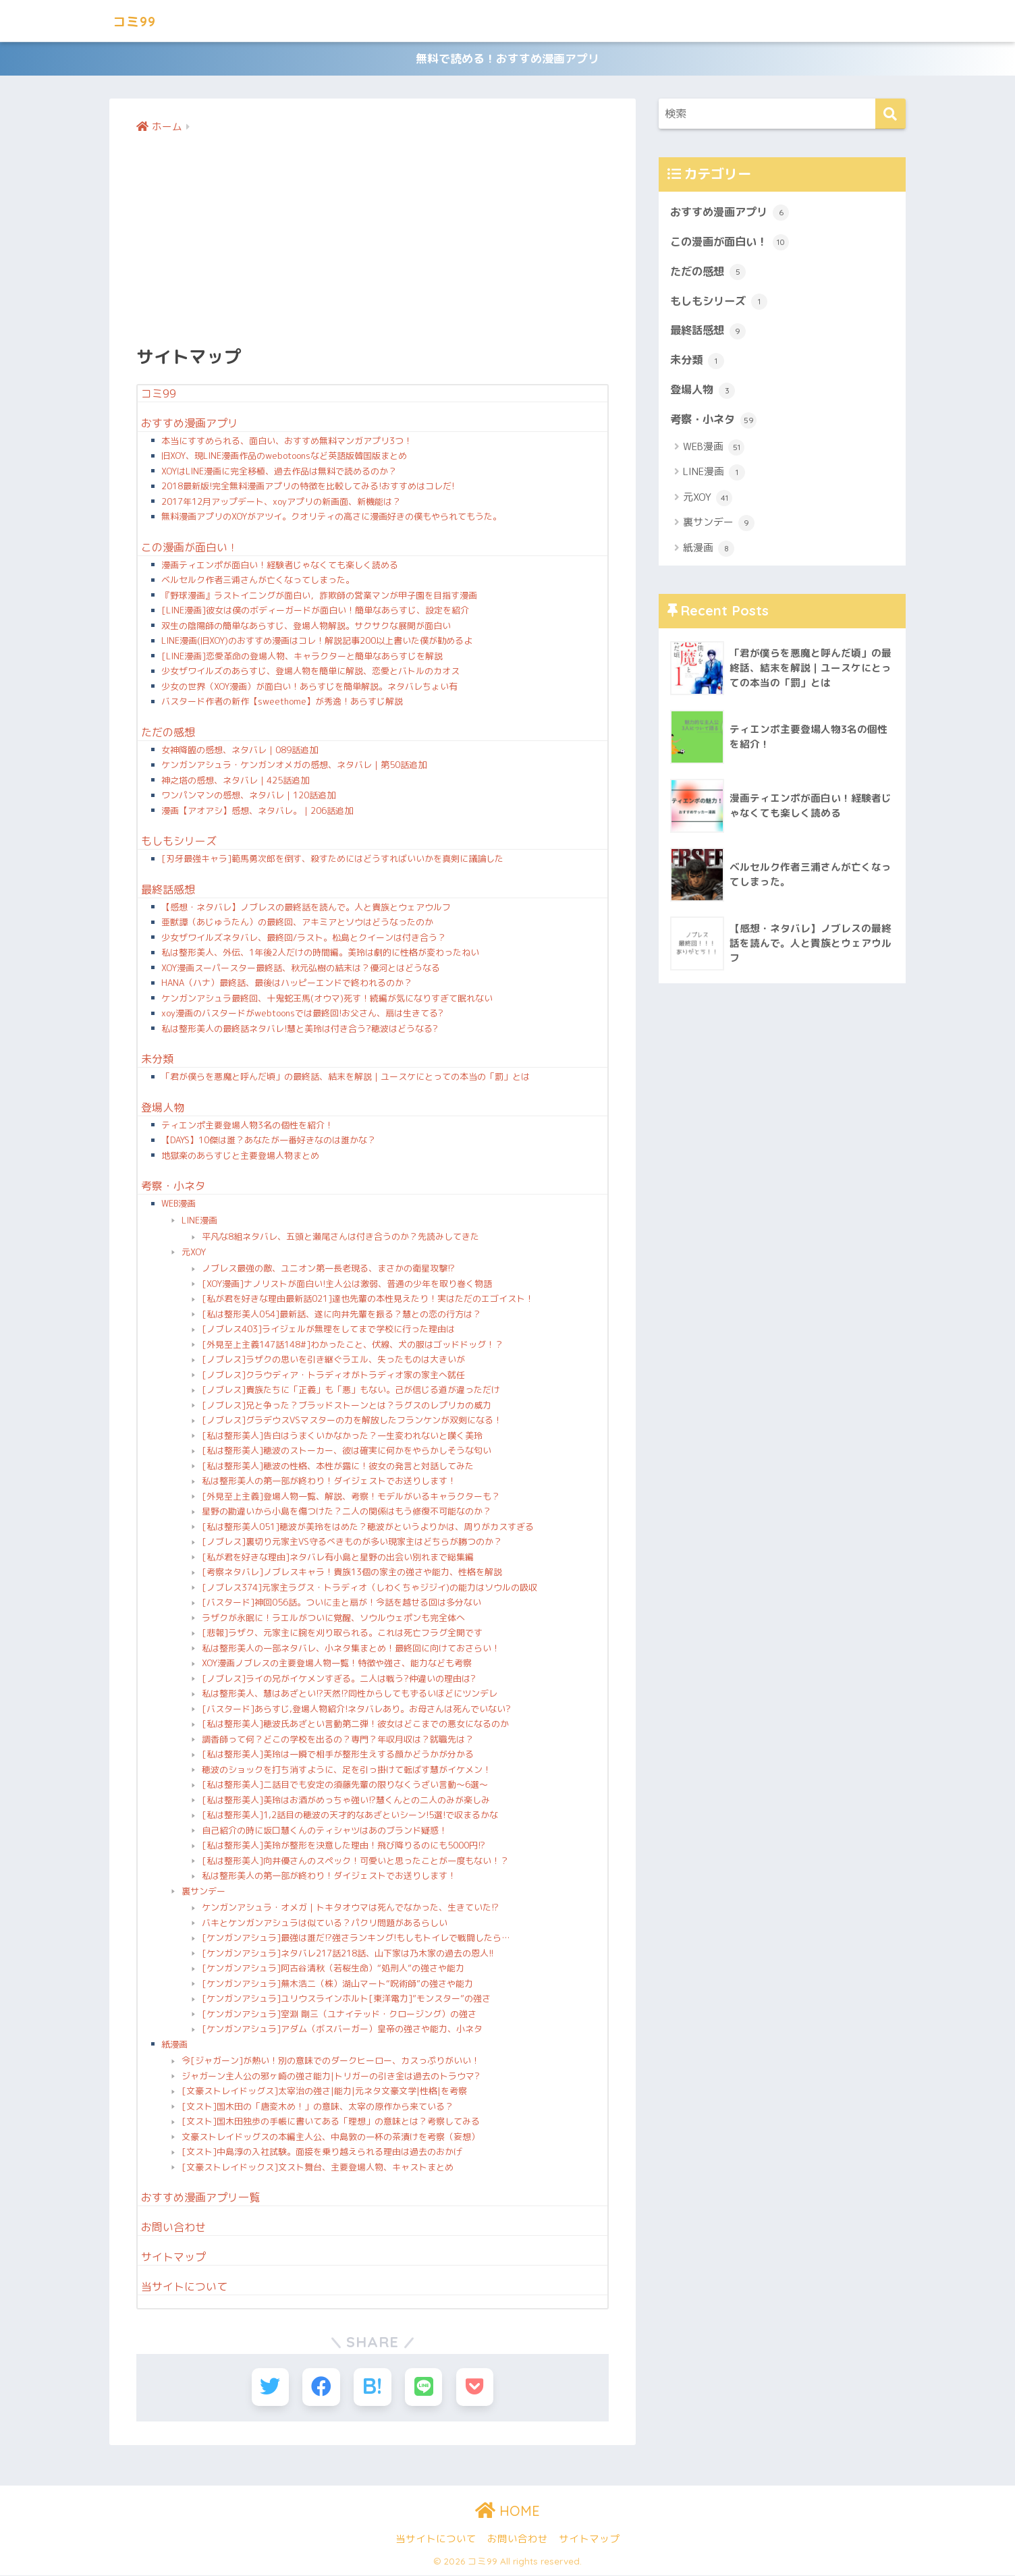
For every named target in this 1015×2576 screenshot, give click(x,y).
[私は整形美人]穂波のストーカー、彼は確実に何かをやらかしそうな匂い (346, 1452)
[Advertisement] (372, 240)
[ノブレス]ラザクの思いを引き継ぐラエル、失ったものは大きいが (333, 1361)
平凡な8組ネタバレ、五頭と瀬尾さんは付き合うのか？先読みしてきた (340, 1238)
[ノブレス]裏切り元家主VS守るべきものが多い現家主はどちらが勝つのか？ (352, 1543)
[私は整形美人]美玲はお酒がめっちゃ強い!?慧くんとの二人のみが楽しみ (346, 1802)
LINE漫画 (199, 1222)
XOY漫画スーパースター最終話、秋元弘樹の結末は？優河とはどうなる (300, 970)
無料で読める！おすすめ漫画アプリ (507, 59)
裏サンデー (203, 1893)
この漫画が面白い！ (189, 549)
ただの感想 (168, 734)
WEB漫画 (178, 1205)
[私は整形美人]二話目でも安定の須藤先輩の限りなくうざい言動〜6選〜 (345, 1786)
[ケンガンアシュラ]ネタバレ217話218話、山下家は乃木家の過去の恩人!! (347, 1955)
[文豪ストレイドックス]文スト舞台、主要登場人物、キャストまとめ (318, 2169)
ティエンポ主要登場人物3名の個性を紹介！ (247, 1127)
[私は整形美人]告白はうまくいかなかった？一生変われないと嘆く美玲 (342, 1437)
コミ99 (138, 20)
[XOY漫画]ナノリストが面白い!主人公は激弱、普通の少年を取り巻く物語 (347, 1286)
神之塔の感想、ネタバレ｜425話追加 (235, 782)
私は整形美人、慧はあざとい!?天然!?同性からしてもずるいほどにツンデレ (349, 1695)
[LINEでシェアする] (422, 2388)
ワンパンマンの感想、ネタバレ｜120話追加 (248, 797)
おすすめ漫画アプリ (189, 425)
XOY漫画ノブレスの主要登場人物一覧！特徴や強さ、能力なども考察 (337, 1665)
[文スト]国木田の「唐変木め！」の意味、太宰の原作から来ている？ (318, 2108)
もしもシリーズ (179, 842)
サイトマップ (173, 2258)
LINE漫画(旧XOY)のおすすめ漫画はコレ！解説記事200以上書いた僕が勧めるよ (316, 642)
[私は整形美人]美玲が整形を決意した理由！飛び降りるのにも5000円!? (343, 1847)
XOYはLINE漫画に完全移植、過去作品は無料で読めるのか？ (279, 473)
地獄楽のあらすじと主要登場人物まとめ (240, 1157)
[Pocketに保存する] (472, 2388)
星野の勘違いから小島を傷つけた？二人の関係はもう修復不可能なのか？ (346, 1513)
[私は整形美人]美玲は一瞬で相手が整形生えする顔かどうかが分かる (338, 1756)
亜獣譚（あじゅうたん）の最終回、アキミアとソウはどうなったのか (297, 924)
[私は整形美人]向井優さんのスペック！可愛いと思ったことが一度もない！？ (355, 1863)
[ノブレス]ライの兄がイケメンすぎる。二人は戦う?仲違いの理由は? (339, 1680)
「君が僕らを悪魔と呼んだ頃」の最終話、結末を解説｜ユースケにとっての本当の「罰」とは (345, 1078)
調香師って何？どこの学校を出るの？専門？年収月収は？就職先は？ (338, 1741)
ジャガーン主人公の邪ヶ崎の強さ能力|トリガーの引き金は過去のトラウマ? (331, 2078)
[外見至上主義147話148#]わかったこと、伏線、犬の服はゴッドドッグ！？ (352, 1346)
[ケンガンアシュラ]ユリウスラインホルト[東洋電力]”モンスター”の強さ (346, 2000)
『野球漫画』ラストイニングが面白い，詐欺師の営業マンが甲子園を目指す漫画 (319, 597)
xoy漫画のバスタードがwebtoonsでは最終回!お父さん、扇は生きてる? (302, 1015)
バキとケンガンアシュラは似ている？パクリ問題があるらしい (324, 1925)
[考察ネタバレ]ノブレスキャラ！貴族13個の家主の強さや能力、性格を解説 (352, 1574)
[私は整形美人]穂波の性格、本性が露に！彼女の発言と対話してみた (338, 1468)
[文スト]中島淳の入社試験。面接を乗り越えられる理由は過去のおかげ (322, 2153)
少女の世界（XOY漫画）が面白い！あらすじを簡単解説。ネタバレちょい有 (309, 688)
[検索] (890, 116)
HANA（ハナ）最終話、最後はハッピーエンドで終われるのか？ (286, 985)
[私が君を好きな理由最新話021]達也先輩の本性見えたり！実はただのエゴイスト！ (368, 1300)
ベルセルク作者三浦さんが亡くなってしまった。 (257, 582)
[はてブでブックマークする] (372, 2388)
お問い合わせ (173, 2229)
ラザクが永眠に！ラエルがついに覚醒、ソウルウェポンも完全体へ (333, 1620)
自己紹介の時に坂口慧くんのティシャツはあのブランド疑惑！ (324, 1832)
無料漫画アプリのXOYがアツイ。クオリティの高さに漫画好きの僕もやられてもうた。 (331, 518)
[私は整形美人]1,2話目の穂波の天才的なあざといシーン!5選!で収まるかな (350, 1817)
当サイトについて (184, 2288)
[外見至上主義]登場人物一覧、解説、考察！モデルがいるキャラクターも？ (351, 1498)
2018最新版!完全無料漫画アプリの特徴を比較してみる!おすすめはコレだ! (307, 488)
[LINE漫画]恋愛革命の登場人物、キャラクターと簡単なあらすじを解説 (302, 658)
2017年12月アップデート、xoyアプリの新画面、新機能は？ (281, 503)
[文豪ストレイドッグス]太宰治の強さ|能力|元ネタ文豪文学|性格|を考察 (324, 2093)
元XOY (194, 1254)
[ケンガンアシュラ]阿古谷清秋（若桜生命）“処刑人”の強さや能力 (333, 1970)
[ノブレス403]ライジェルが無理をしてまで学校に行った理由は (328, 1331)
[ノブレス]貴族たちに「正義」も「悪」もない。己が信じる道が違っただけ (351, 1392)
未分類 (157, 1060)
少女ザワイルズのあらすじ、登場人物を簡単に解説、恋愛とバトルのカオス (310, 673)
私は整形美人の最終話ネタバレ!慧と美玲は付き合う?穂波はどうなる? (299, 1030)
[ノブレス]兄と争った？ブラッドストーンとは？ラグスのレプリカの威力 (346, 1407)
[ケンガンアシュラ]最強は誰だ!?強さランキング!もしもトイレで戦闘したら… (356, 1940)
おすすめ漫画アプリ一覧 (200, 2199)
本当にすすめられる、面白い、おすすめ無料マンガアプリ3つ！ (286, 443)
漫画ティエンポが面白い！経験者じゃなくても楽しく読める (279, 567)
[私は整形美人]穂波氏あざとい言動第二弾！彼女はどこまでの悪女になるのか (355, 1726)
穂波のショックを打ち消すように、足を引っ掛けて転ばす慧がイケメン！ (346, 1771)
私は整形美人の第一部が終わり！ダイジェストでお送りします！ (329, 1483)
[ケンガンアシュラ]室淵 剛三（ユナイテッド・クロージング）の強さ (339, 2016)
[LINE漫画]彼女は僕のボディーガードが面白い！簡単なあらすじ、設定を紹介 (315, 612)
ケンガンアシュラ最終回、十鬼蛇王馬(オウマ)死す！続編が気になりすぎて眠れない (327, 1000)
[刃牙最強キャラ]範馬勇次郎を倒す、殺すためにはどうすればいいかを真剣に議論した (332, 860)
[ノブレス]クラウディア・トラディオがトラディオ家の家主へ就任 (333, 1377)
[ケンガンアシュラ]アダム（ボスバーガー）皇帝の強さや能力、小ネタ (342, 2031)
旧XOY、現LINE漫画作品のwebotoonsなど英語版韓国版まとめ (284, 457)
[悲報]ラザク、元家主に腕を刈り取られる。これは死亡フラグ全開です (342, 1634)
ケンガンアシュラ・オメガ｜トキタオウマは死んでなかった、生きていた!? (350, 1909)
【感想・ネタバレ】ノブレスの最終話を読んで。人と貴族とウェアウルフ (306, 909)
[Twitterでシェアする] (272, 2388)
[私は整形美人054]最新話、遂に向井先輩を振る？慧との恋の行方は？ (341, 1316)
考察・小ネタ (173, 1187)
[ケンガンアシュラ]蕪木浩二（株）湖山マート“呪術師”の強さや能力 (337, 1985)
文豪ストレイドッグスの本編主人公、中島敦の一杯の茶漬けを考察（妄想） (331, 2139)
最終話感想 (168, 891)
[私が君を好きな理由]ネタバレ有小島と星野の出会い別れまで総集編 (338, 1559)
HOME (507, 2511)
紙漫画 (174, 2046)
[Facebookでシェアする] (322, 2388)
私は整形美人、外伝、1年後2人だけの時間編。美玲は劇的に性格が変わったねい (320, 954)
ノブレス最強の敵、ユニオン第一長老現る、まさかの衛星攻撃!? (328, 1270)
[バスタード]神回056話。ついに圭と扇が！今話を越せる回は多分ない (341, 1604)
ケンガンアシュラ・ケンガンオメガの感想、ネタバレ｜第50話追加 (294, 767)
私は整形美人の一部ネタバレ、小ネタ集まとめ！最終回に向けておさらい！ (351, 1650)
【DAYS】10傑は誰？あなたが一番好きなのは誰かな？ (268, 1142)
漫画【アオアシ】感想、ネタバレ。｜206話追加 (257, 812)
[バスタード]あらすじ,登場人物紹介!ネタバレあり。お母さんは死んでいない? (356, 1711)
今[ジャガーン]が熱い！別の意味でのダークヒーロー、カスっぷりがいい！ (331, 2062)
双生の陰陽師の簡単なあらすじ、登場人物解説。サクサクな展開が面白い (306, 628)
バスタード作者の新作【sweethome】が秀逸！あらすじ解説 (282, 703)
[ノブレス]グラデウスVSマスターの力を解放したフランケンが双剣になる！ (352, 1422)
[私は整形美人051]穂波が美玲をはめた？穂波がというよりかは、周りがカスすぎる (368, 1529)
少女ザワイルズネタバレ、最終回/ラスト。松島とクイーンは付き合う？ (303, 939)
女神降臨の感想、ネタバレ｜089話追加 (239, 752)
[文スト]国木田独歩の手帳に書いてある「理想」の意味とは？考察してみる (331, 2123)
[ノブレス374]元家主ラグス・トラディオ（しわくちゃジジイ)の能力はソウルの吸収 (369, 1589)
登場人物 (162, 1109)
